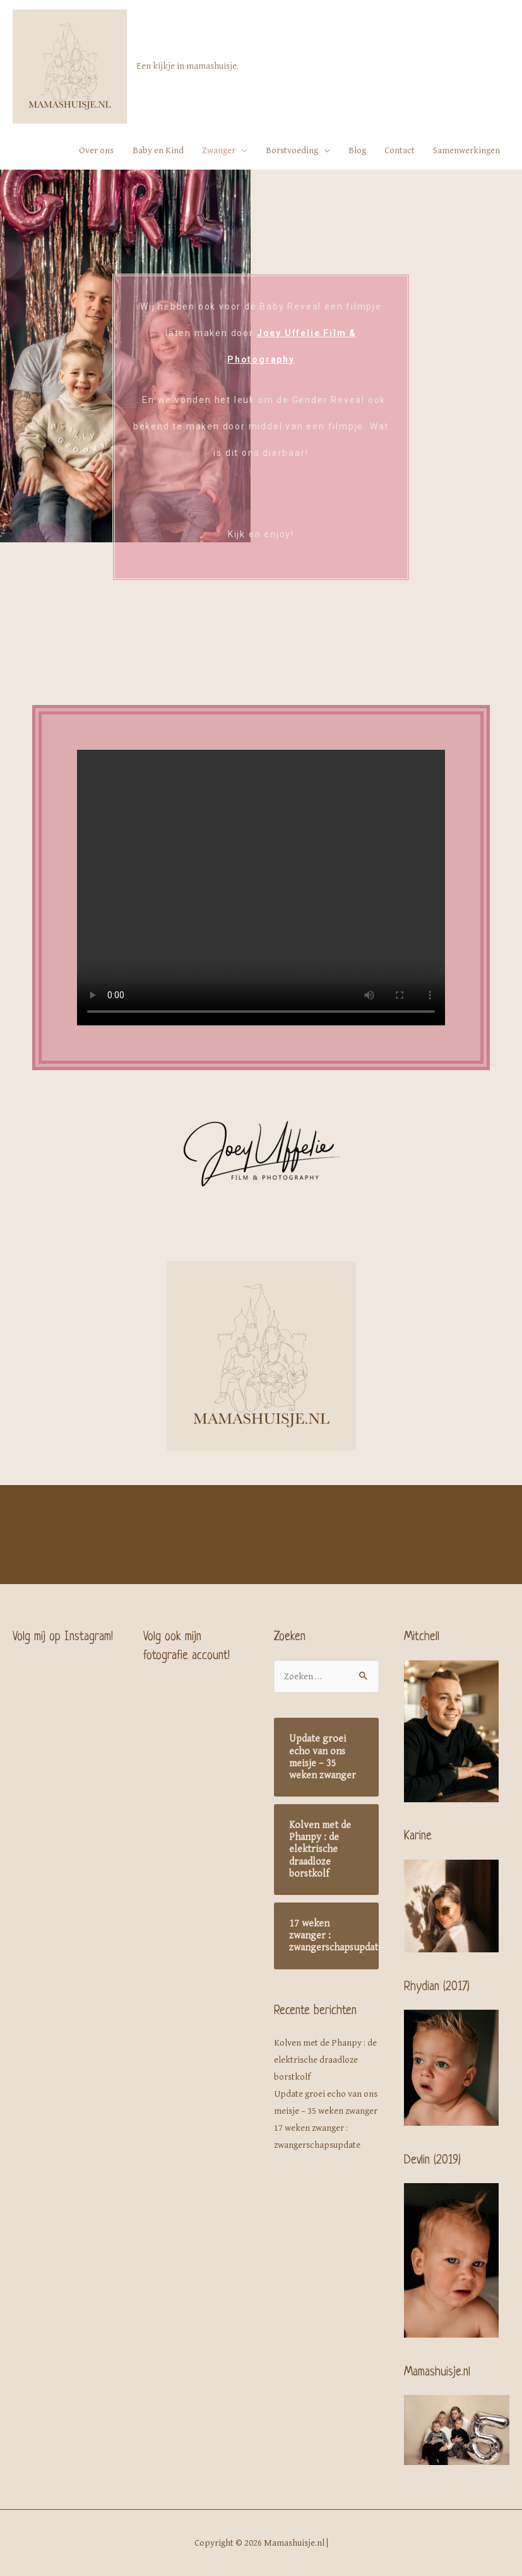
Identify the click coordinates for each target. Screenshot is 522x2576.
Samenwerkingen (466, 150)
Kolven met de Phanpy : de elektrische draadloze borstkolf (325, 2059)
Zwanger (218, 150)
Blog (357, 150)
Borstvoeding (292, 150)
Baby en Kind (158, 150)
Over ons (96, 150)
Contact (399, 150)
